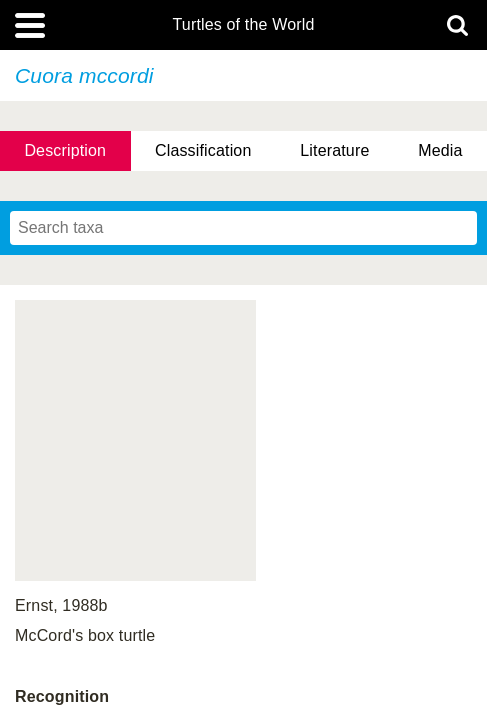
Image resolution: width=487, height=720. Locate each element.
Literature (334, 150)
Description (65, 150)
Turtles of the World (244, 25)
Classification (203, 150)
